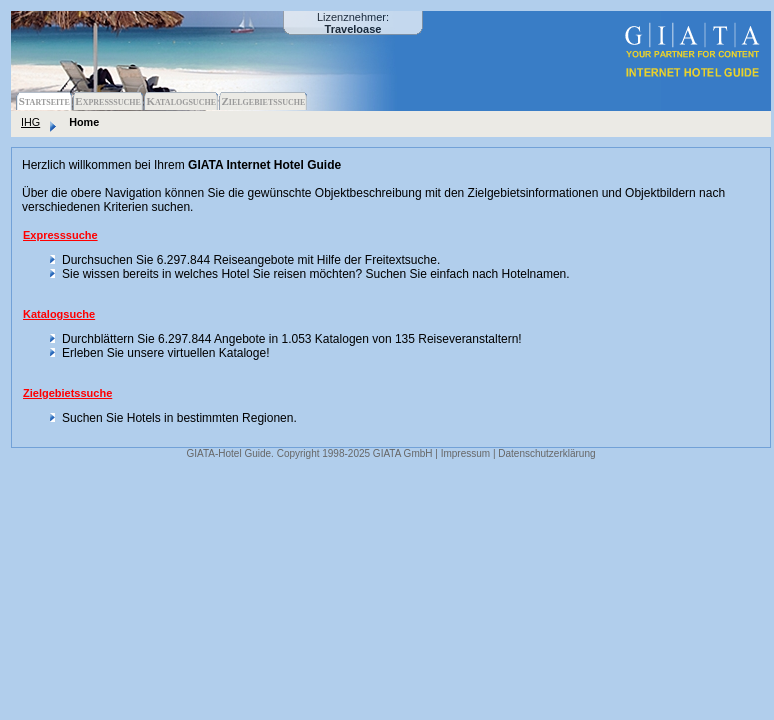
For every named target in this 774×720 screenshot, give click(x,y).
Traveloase (353, 29)
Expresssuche (108, 101)
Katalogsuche (181, 101)
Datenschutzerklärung (546, 453)
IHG (30, 122)
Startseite (44, 101)
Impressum (465, 453)
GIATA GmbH (403, 453)
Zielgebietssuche (263, 101)
